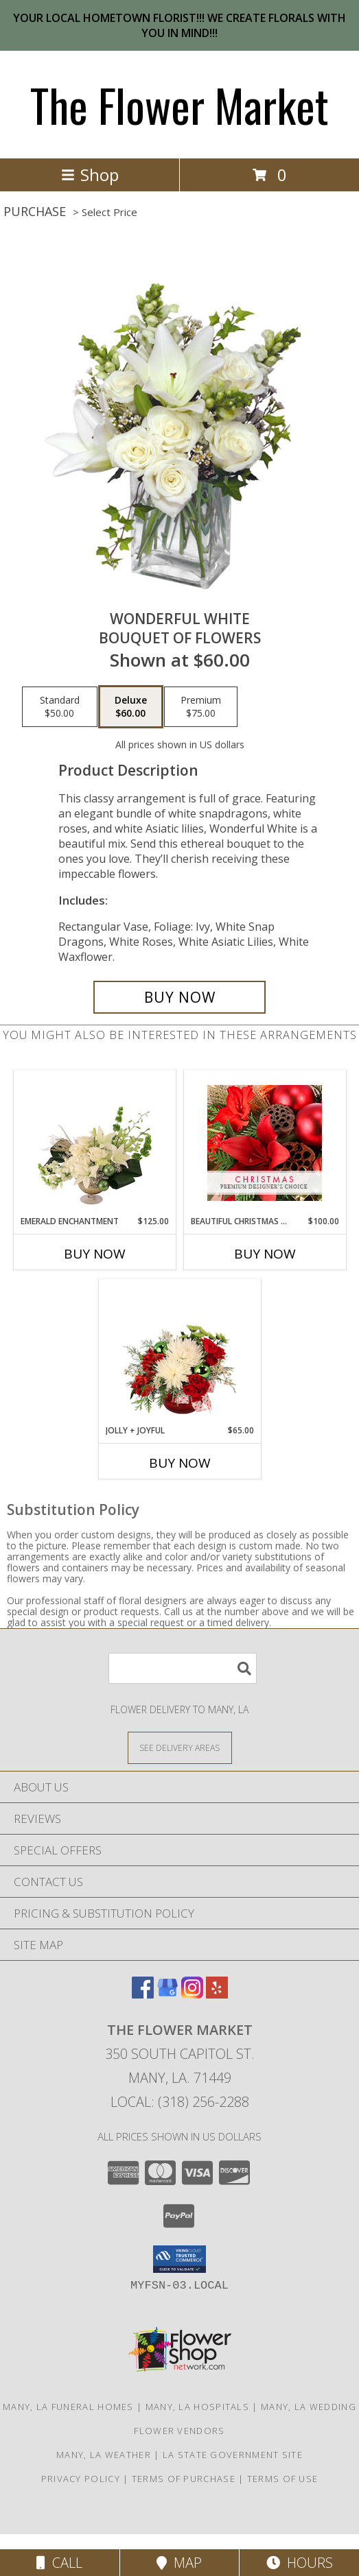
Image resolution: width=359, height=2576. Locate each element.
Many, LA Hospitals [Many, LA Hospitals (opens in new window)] (197, 2406)
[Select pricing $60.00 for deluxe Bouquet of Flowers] (130, 707)
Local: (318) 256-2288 (180, 2101)
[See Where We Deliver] (180, 1747)
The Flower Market (179, 104)
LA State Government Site (233, 2454)
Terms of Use (283, 2478)
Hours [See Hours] (299, 2562)
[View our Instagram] (192, 1994)
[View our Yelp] (217, 1994)
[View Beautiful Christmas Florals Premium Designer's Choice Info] (264, 1143)
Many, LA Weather (103, 2454)
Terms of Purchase (183, 2478)
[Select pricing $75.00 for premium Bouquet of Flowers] (201, 707)
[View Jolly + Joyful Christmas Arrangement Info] (179, 1352)
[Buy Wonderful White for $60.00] (179, 997)
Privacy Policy (80, 2478)
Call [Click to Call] (59, 2562)
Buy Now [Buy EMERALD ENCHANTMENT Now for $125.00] (95, 1254)
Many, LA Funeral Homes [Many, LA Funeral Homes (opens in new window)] (68, 2406)
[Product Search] (182, 1668)
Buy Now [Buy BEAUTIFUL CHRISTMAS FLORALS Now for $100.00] (265, 1254)
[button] (179, 2259)
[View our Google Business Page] (167, 1994)
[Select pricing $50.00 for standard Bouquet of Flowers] (60, 707)
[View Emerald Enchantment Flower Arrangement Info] (94, 1142)
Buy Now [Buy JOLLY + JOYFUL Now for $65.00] (180, 1463)
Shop (90, 174)
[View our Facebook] (143, 1994)
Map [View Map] (179, 2562)
